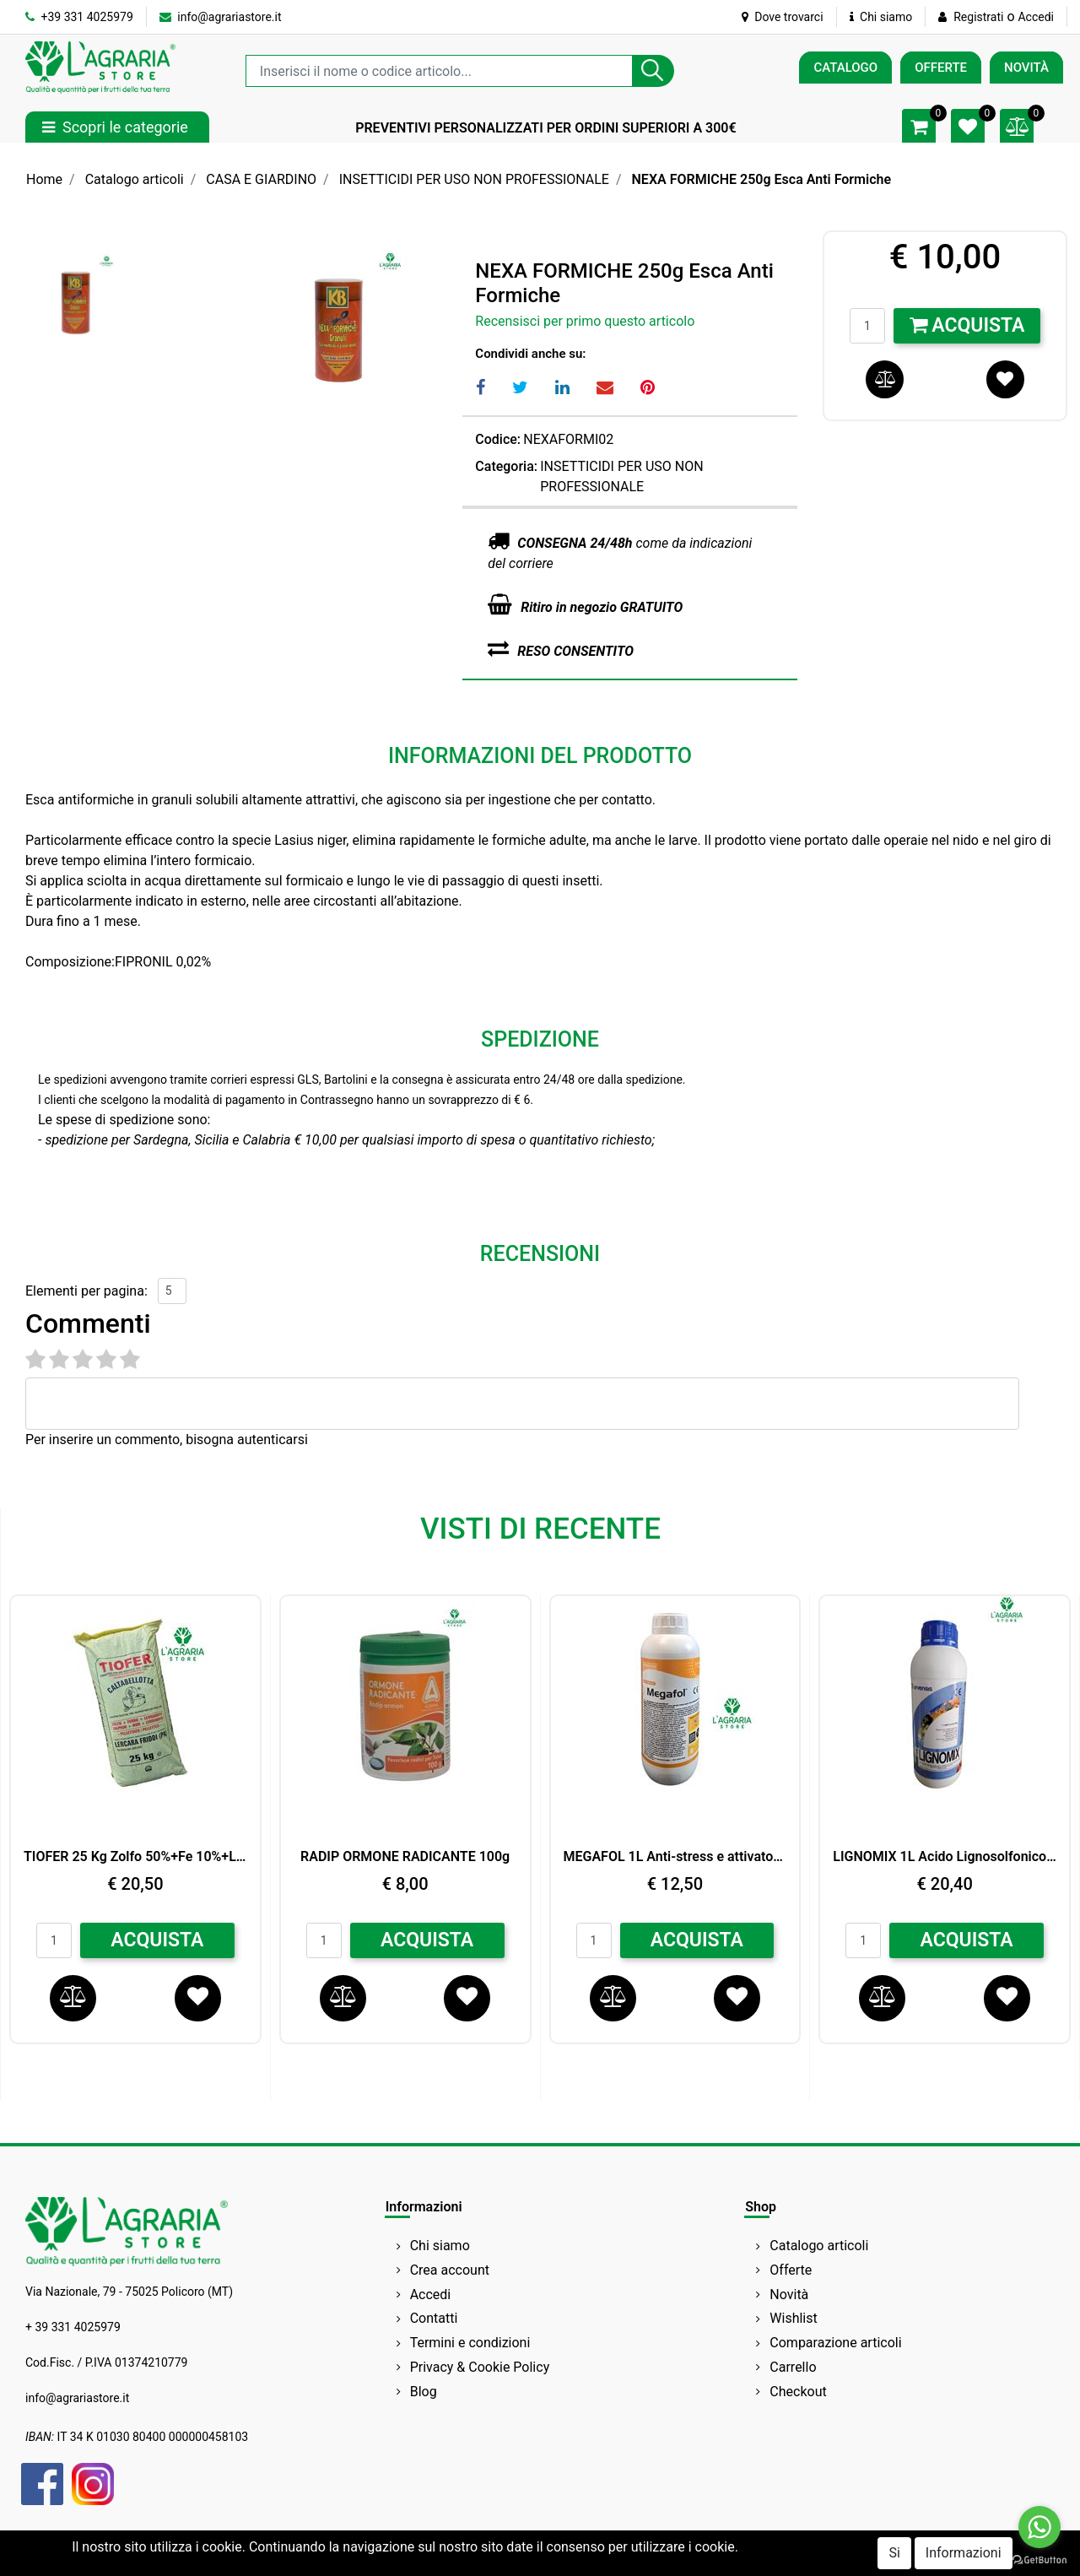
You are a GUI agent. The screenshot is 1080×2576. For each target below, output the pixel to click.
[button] (653, 71)
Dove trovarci (783, 17)
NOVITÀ (1026, 67)
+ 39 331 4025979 (73, 2327)
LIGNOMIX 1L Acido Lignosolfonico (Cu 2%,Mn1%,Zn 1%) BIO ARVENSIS (944, 1856)
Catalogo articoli (134, 179)
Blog (423, 2392)
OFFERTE (941, 67)
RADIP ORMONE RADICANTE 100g (405, 1856)
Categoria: (506, 466)
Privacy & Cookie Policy (480, 2367)
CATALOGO (845, 67)
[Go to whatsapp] (1039, 2527)
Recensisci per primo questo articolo (584, 321)
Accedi (1036, 17)
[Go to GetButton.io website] (1039, 2559)
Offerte (791, 2270)
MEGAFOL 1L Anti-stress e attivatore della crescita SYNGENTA (675, 1856)
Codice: (498, 439)
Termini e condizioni (470, 2343)
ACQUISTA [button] (157, 1940)
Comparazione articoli (835, 2343)
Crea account (449, 2270)
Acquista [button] (967, 325)
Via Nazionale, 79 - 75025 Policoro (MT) (129, 2291)
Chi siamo (881, 17)
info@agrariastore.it (220, 17)
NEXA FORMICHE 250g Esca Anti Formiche (762, 179)
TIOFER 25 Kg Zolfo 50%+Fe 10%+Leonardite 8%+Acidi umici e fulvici (135, 1856)
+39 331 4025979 (79, 17)
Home (44, 179)
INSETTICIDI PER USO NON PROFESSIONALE (474, 179)
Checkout (798, 2392)
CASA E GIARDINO (261, 179)
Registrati (978, 17)
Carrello (793, 2367)
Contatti (434, 2318)
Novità (789, 2294)
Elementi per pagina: (86, 1291)
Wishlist (793, 2318)
